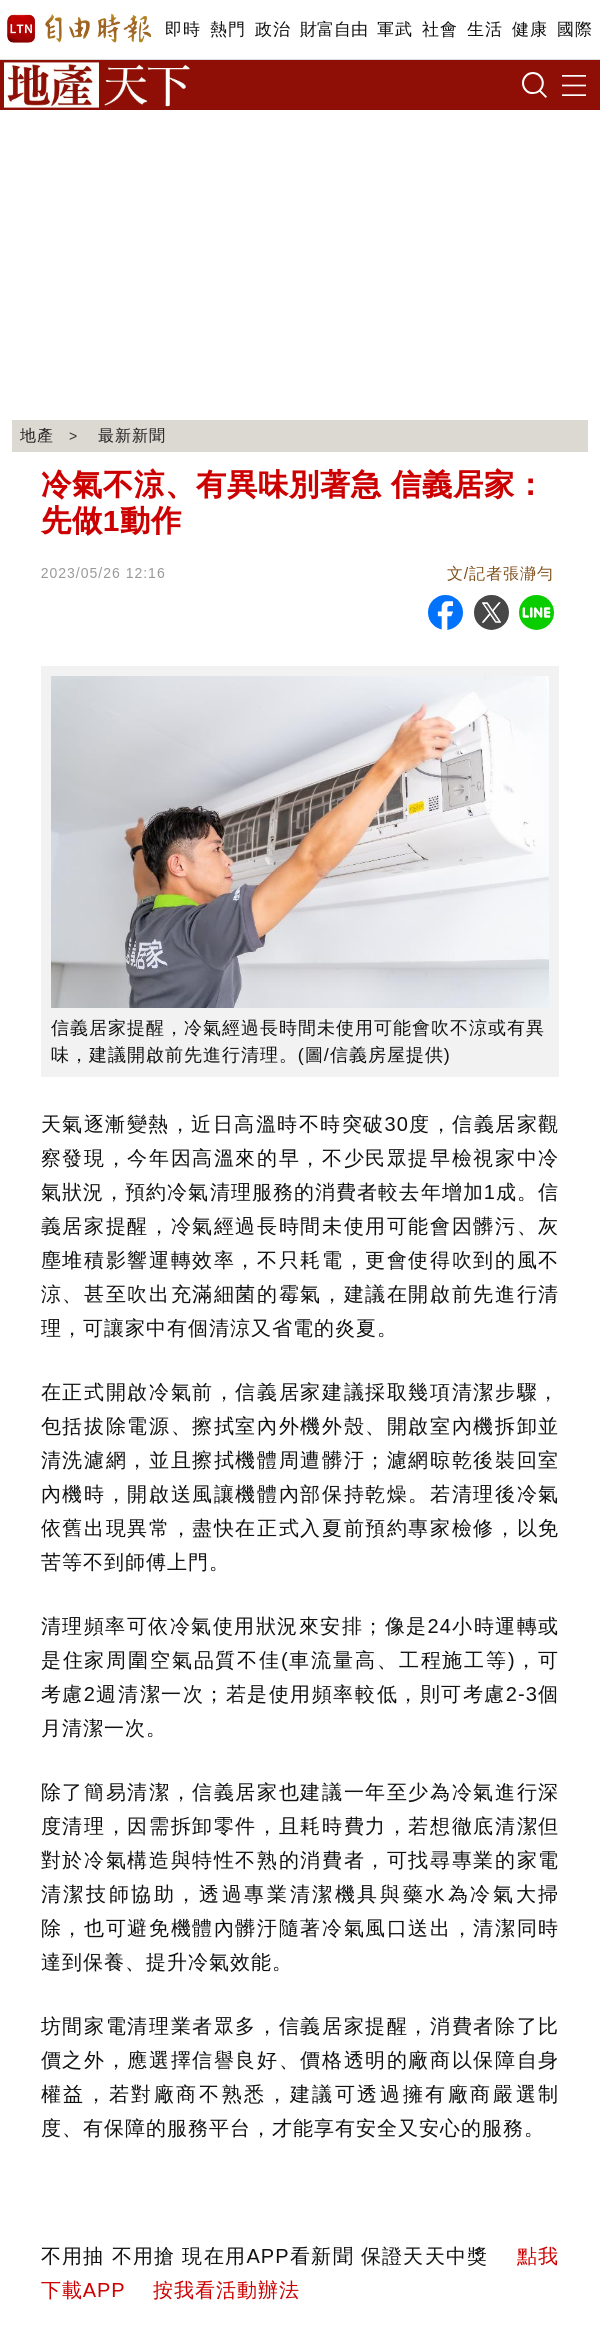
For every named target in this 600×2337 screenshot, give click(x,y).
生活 (484, 29)
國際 (574, 29)
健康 (529, 29)
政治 (272, 29)
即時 (182, 29)
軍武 (394, 29)
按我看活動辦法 (226, 2290)
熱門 (227, 29)
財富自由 (333, 29)
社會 (439, 29)
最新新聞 (132, 435)
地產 (37, 435)
